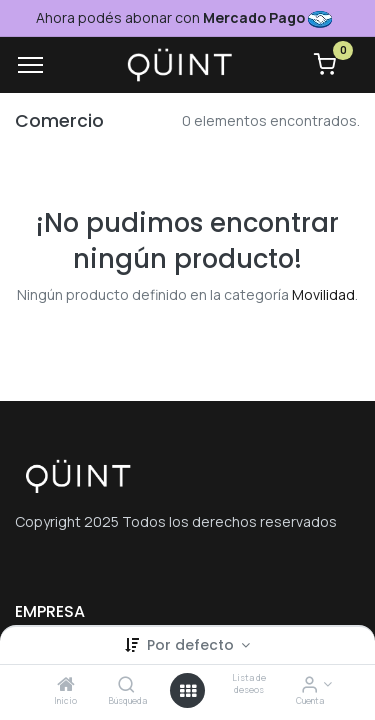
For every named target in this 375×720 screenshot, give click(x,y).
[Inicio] (66, 685)
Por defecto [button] (192, 645)
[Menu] (30, 65)
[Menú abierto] (188, 691)
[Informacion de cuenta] (309, 685)
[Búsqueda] (126, 685)
